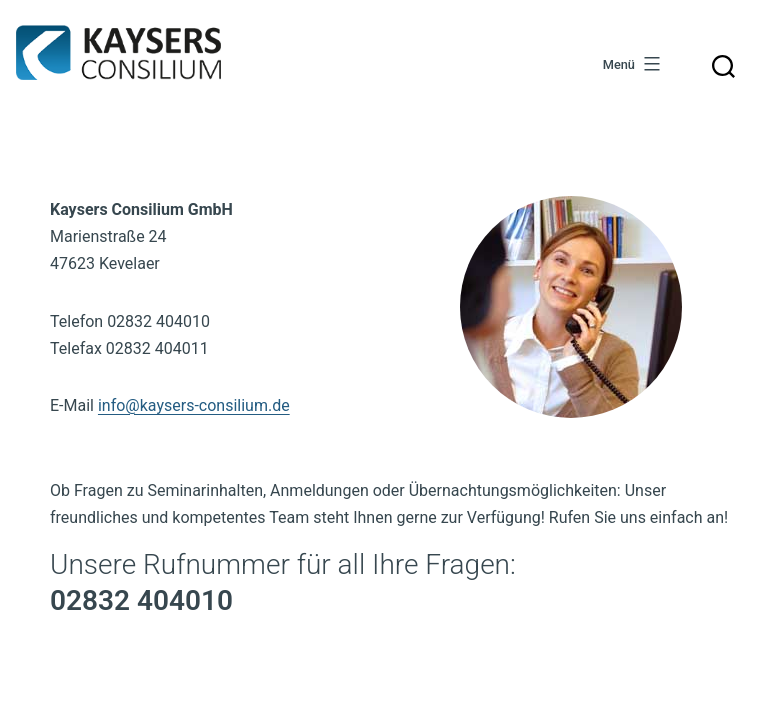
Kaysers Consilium (118, 52)
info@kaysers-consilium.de (194, 405)
